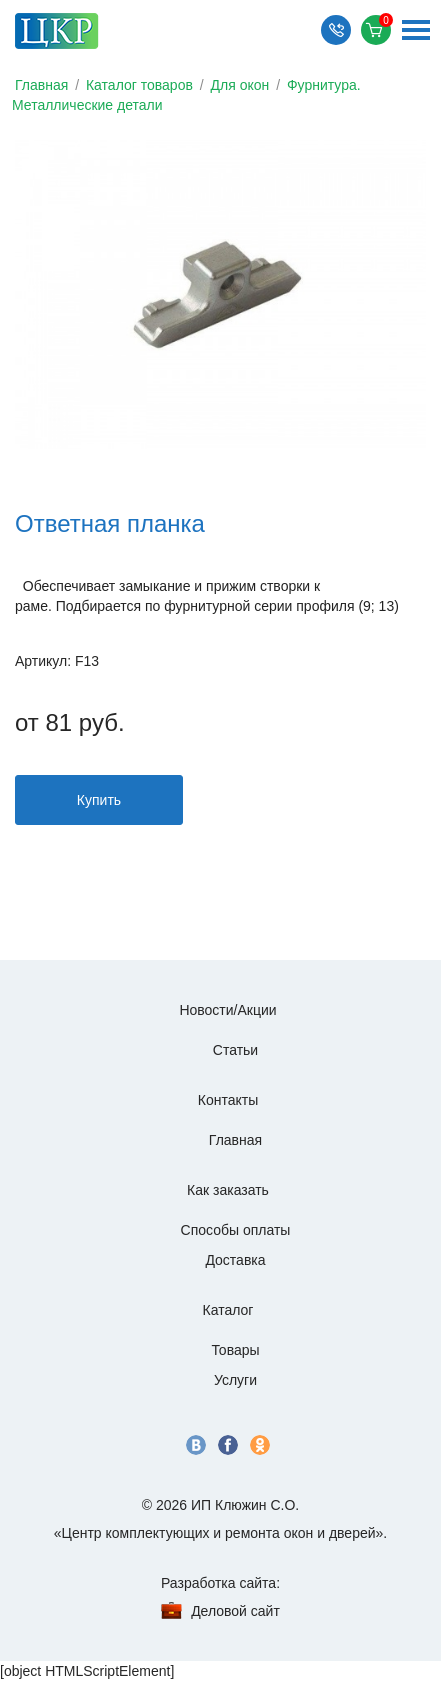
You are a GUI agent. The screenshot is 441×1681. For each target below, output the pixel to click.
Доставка (235, 1260)
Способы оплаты (236, 1230)
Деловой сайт (235, 1611)
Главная (41, 85)
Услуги (235, 1380)
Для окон (240, 85)
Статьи (235, 1050)
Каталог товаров (139, 85)
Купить (99, 800)
